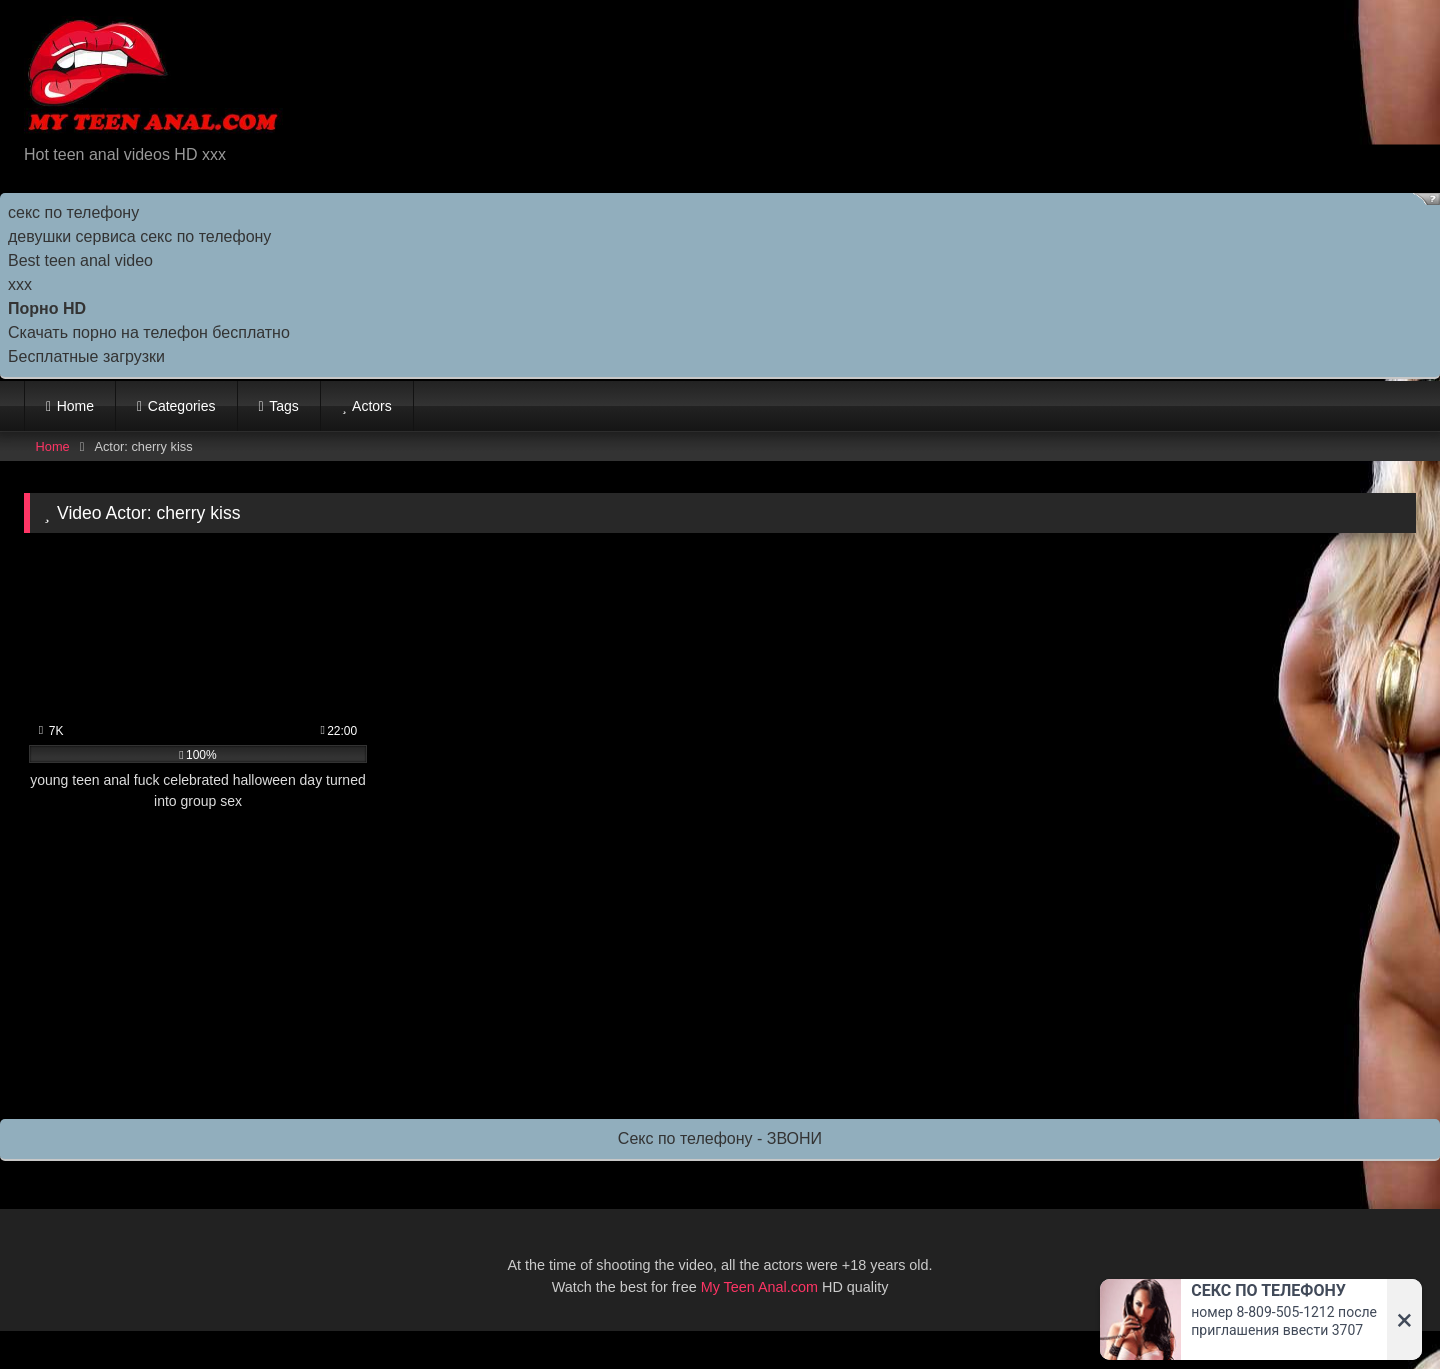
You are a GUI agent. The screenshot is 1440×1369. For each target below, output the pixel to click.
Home (75, 406)
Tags (284, 406)
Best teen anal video (80, 260)
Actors (372, 406)
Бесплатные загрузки (86, 356)
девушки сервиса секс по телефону (139, 236)
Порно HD (47, 308)
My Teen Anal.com (759, 1287)
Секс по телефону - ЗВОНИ (720, 1138)
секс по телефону (73, 212)
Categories (182, 406)
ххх (20, 284)
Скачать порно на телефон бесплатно (149, 332)
